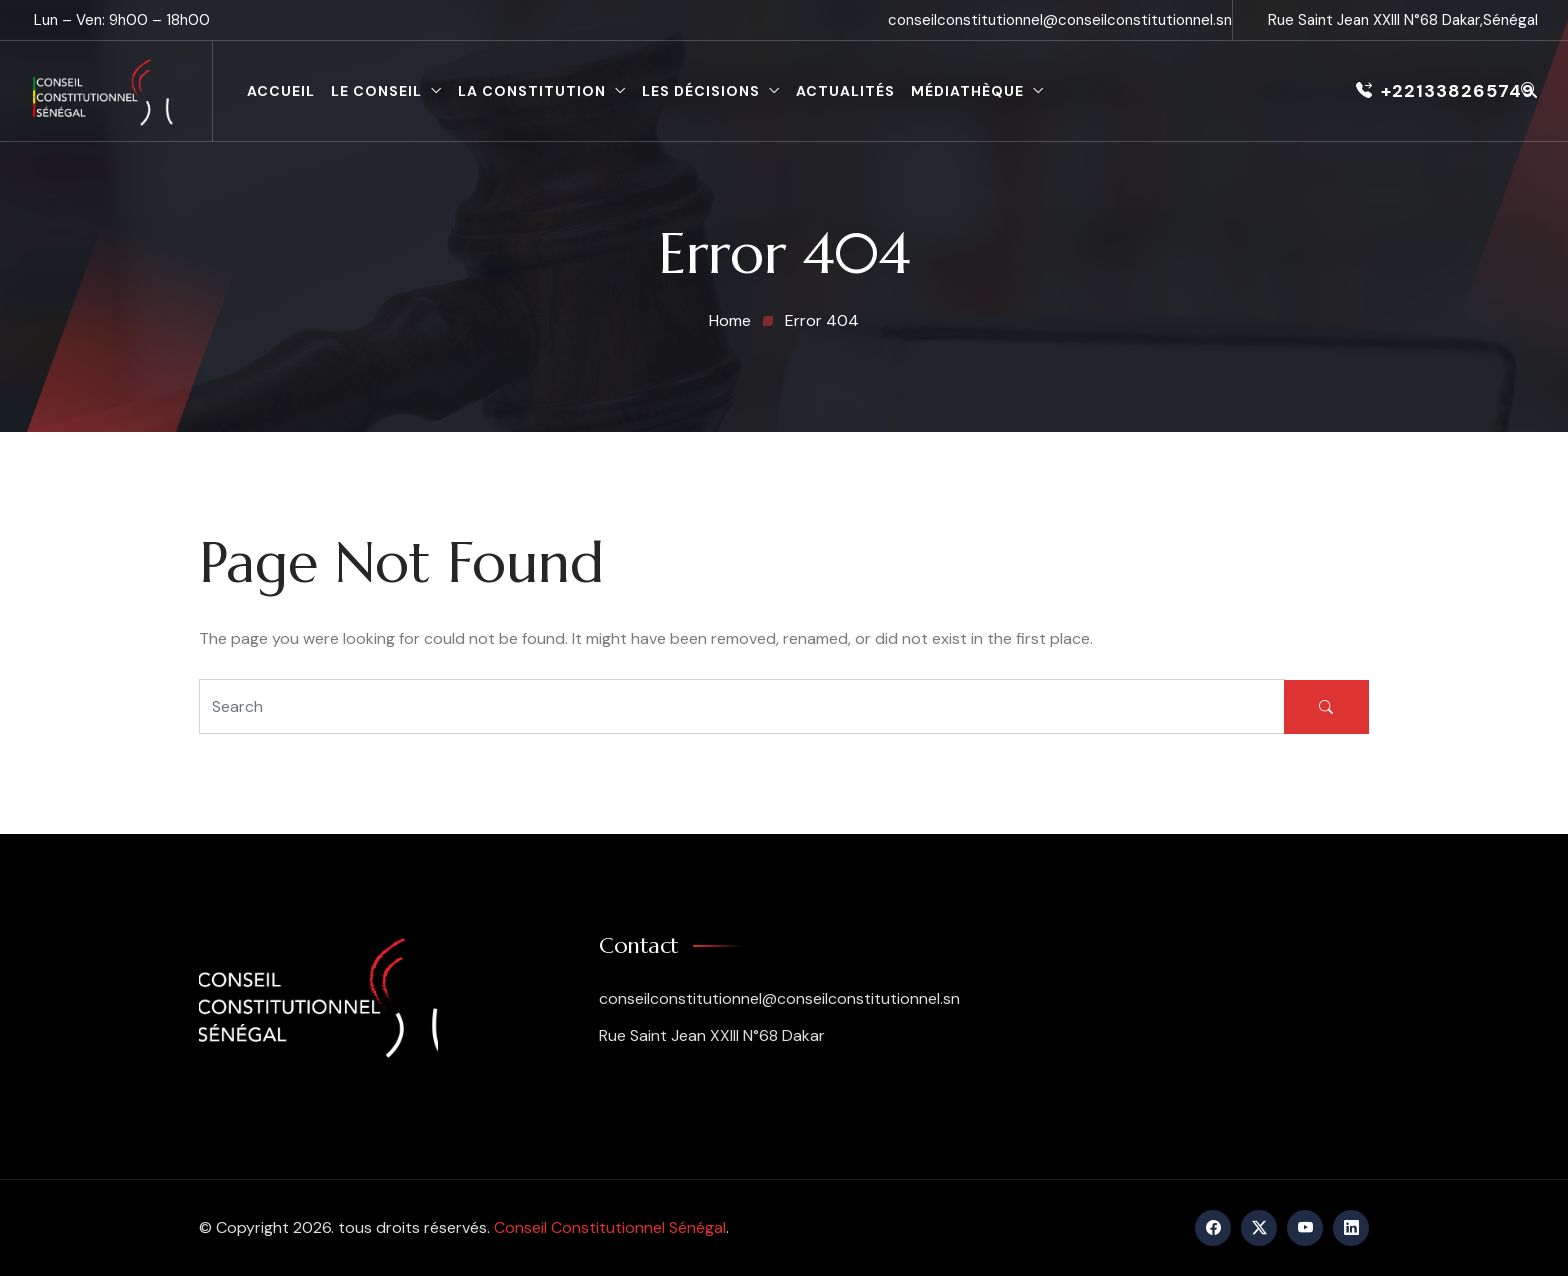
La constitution (532, 91)
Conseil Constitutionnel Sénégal (610, 1227)
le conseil (376, 91)
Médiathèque (967, 91)
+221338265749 (1445, 91)
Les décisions (701, 91)
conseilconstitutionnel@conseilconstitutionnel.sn (1060, 20)
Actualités (845, 91)
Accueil (281, 91)
